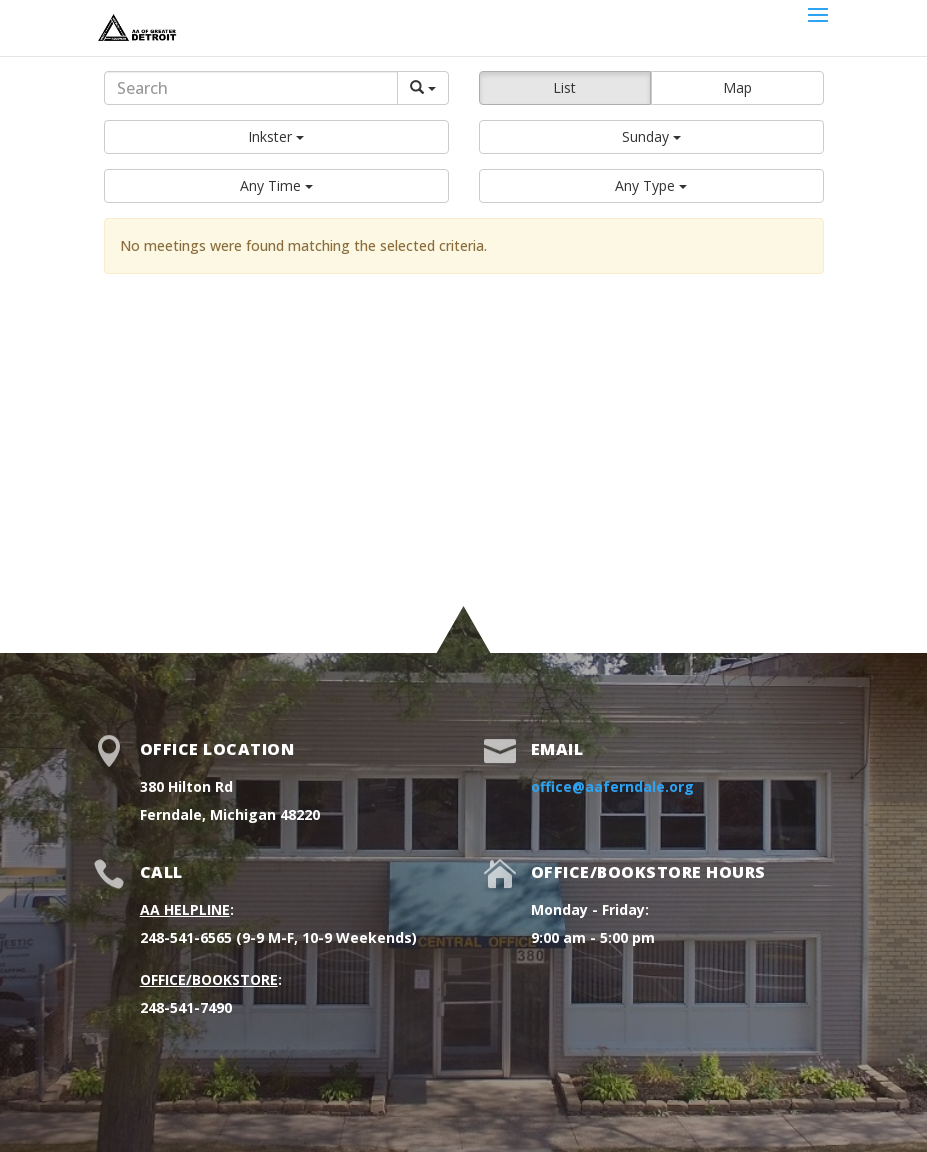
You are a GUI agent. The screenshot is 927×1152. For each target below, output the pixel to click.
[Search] (251, 88)
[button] (276, 137)
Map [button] (737, 87)
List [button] (564, 87)
